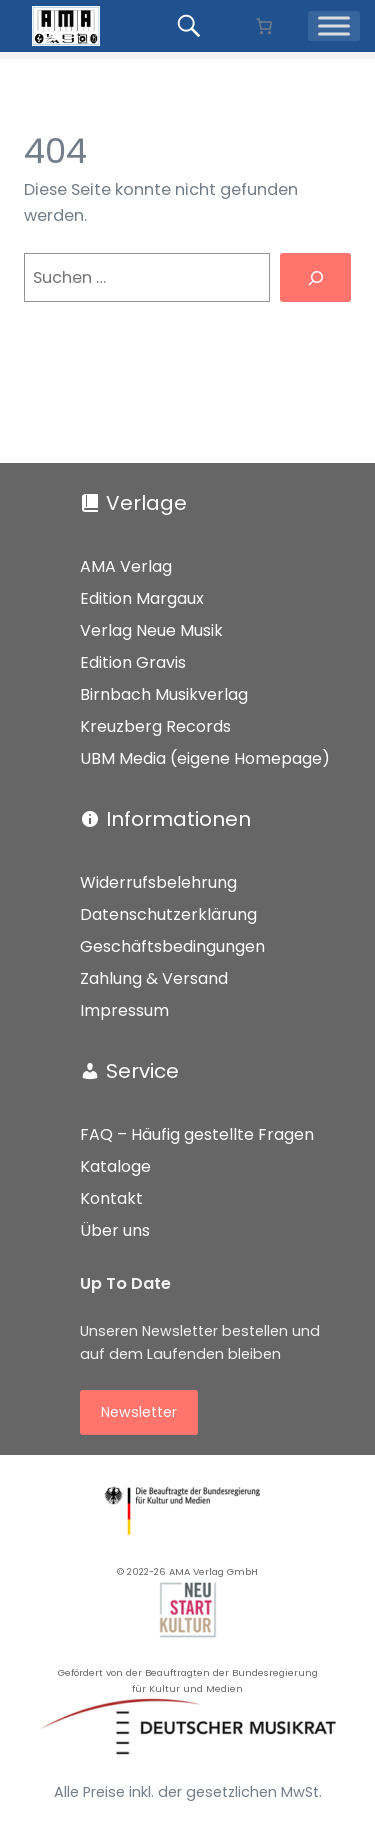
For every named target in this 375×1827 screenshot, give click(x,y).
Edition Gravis (133, 662)
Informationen (178, 819)
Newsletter (139, 1412)
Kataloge (115, 1166)
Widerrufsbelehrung (158, 882)
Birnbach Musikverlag (164, 694)
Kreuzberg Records (155, 726)
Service (142, 1071)
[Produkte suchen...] (192, 26)
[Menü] (334, 26)
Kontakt (111, 1198)
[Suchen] (315, 278)
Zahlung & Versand (154, 978)
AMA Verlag (126, 566)
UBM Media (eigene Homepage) (205, 758)
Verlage (146, 503)
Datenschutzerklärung (168, 914)
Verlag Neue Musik (151, 630)
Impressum (124, 1010)
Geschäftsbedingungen (172, 946)
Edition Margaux (142, 598)
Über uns (115, 1230)
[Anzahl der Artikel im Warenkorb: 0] (264, 26)
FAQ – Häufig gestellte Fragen (197, 1134)
